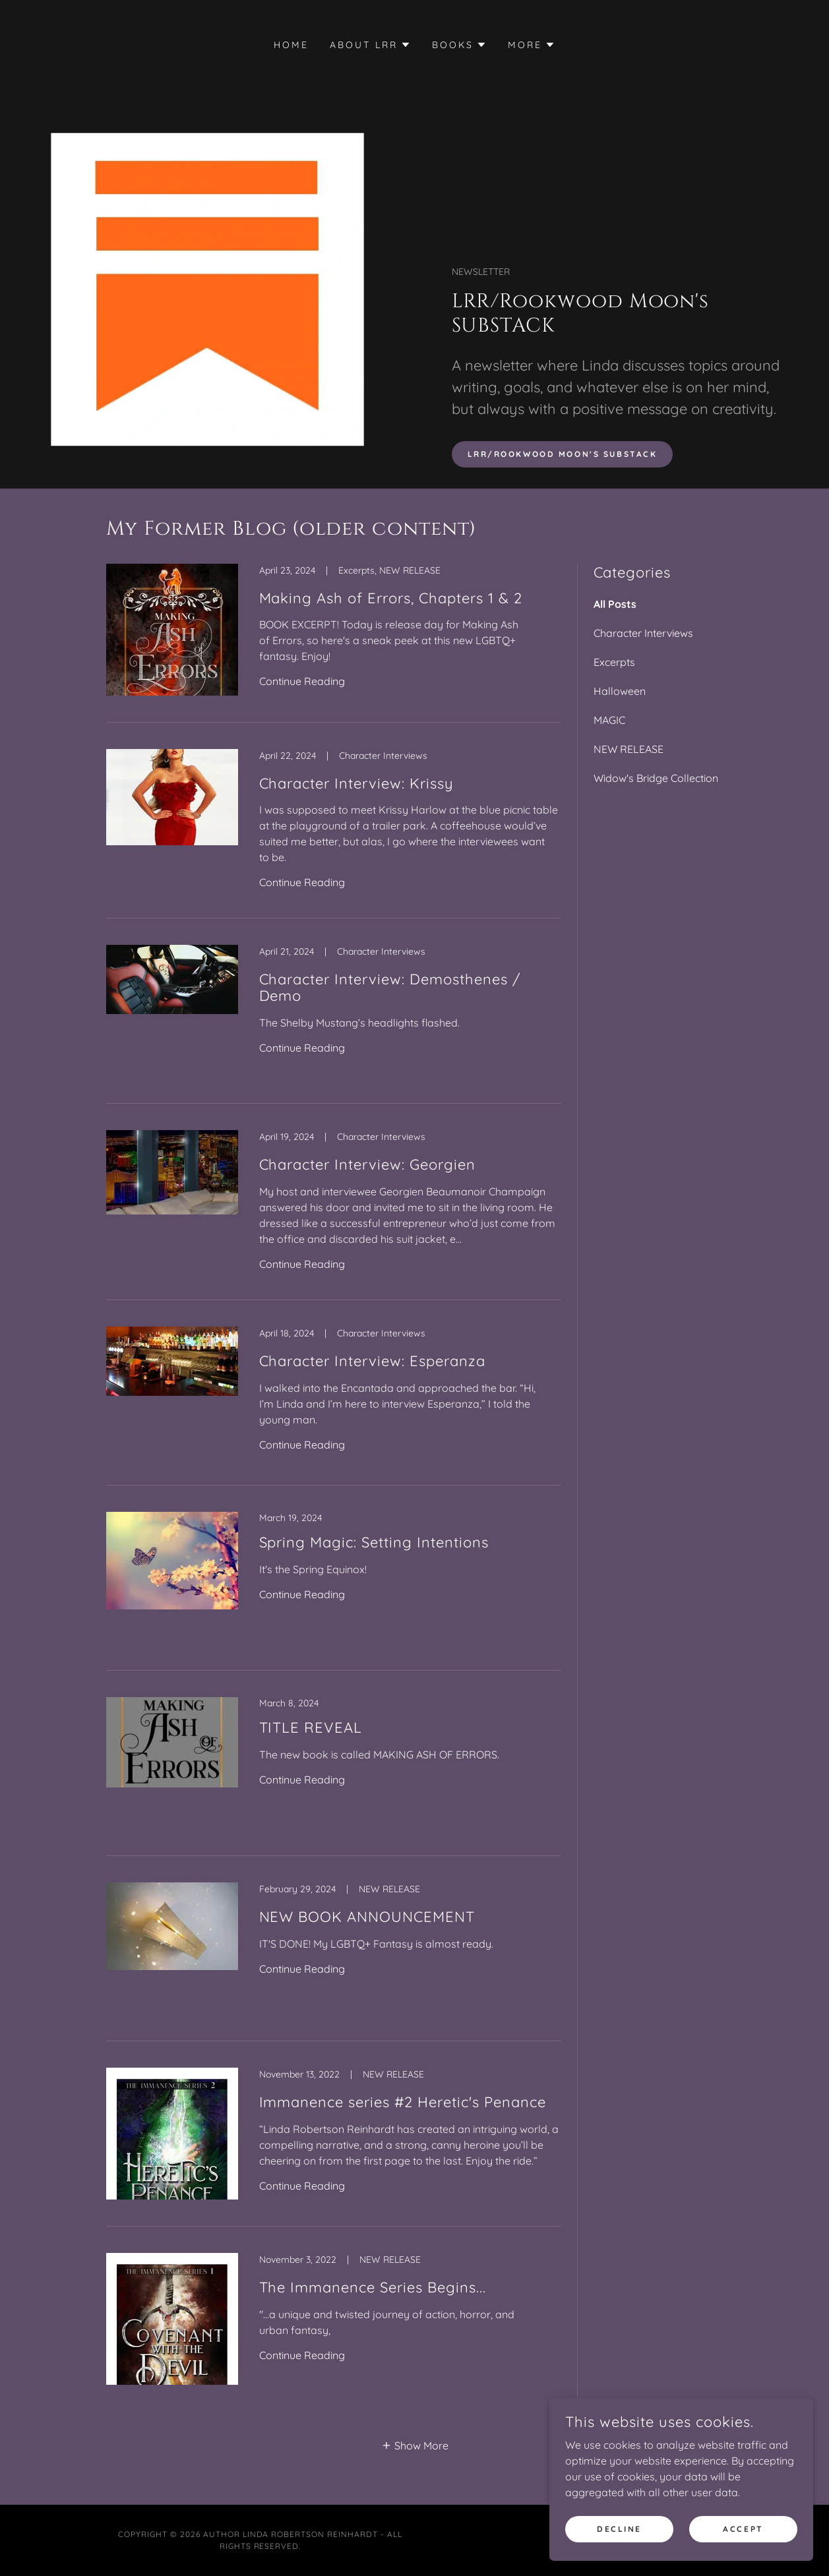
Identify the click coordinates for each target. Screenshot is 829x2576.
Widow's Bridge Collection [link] (656, 778)
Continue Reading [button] (302, 681)
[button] (370, 45)
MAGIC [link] (609, 720)
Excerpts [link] (614, 662)
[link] (333, 643)
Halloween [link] (620, 691)
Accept (743, 2538)
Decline (619, 2538)
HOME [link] (291, 45)
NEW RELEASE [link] (628, 749)
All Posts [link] (615, 604)
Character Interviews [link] (643, 633)
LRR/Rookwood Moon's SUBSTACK (563, 454)
